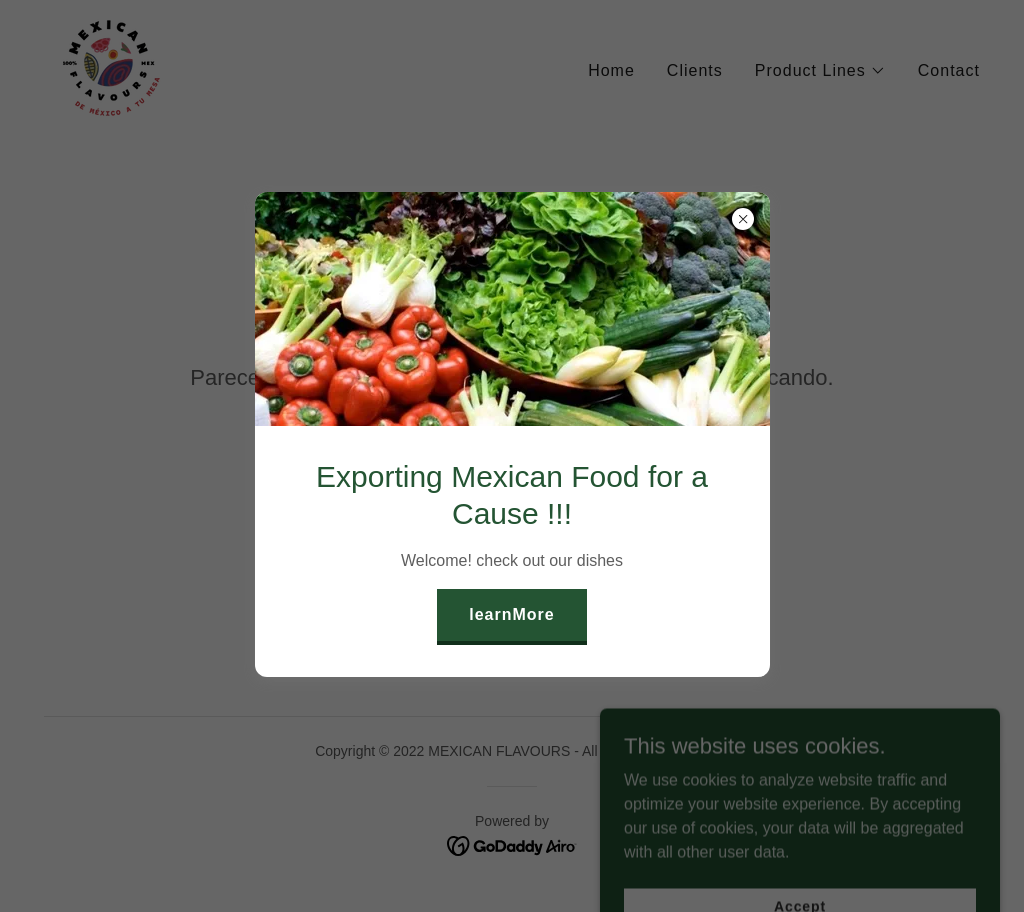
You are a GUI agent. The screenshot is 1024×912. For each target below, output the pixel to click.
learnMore (512, 614)
